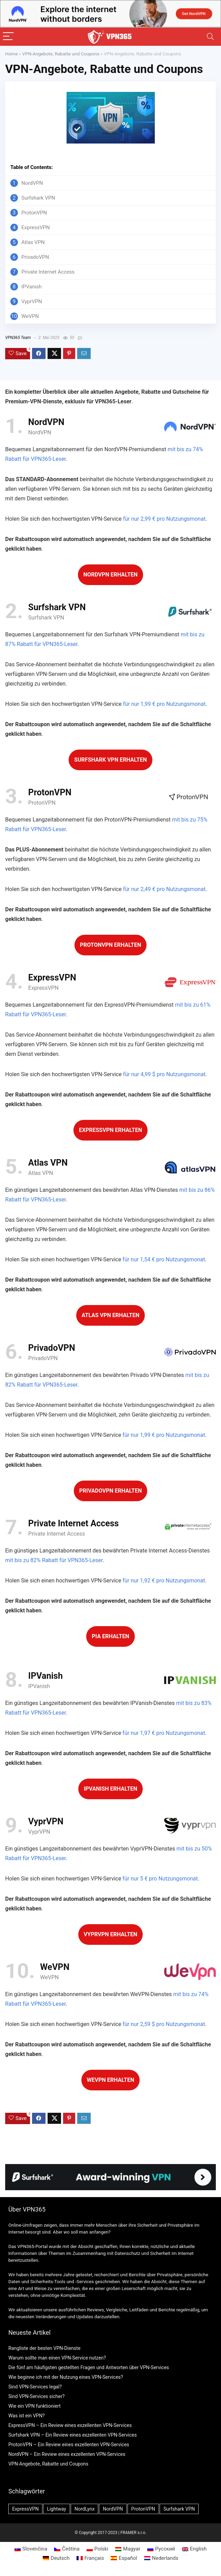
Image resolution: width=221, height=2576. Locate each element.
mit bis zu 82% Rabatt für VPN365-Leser (53, 1560)
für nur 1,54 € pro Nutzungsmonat (163, 1259)
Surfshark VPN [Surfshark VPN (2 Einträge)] (179, 2509)
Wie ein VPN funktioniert (34, 2406)
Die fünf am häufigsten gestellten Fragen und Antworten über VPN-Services (88, 2367)
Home (11, 53)
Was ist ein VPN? (26, 2415)
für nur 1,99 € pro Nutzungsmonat (164, 704)
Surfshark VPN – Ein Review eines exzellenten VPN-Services (72, 2435)
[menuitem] (31, 2549)
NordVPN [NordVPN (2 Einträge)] (113, 2509)
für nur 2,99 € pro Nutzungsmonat (164, 519)
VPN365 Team (18, 337)
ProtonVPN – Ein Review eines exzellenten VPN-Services (68, 2444)
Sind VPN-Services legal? (35, 2386)
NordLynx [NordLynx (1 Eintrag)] (84, 2509)
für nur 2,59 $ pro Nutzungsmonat (163, 2024)
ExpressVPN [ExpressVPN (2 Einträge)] (25, 2509)
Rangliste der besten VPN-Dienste (44, 2348)
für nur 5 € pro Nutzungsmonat (160, 1878)
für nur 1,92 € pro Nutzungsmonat (163, 1580)
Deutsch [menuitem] (60, 2558)
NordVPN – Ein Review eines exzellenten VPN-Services (66, 2454)
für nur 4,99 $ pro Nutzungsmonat (164, 1074)
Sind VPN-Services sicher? (36, 2396)
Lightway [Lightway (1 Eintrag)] (56, 2509)
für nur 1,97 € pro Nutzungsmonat (163, 1733)
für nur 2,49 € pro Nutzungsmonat (164, 889)
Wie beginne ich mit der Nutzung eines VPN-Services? (65, 2377)
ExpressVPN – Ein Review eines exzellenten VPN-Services (70, 2425)
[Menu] (8, 37)
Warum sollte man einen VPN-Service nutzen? (57, 2358)
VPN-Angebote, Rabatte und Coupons (60, 53)
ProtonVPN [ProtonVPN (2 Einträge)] (143, 2509)
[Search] (210, 37)
